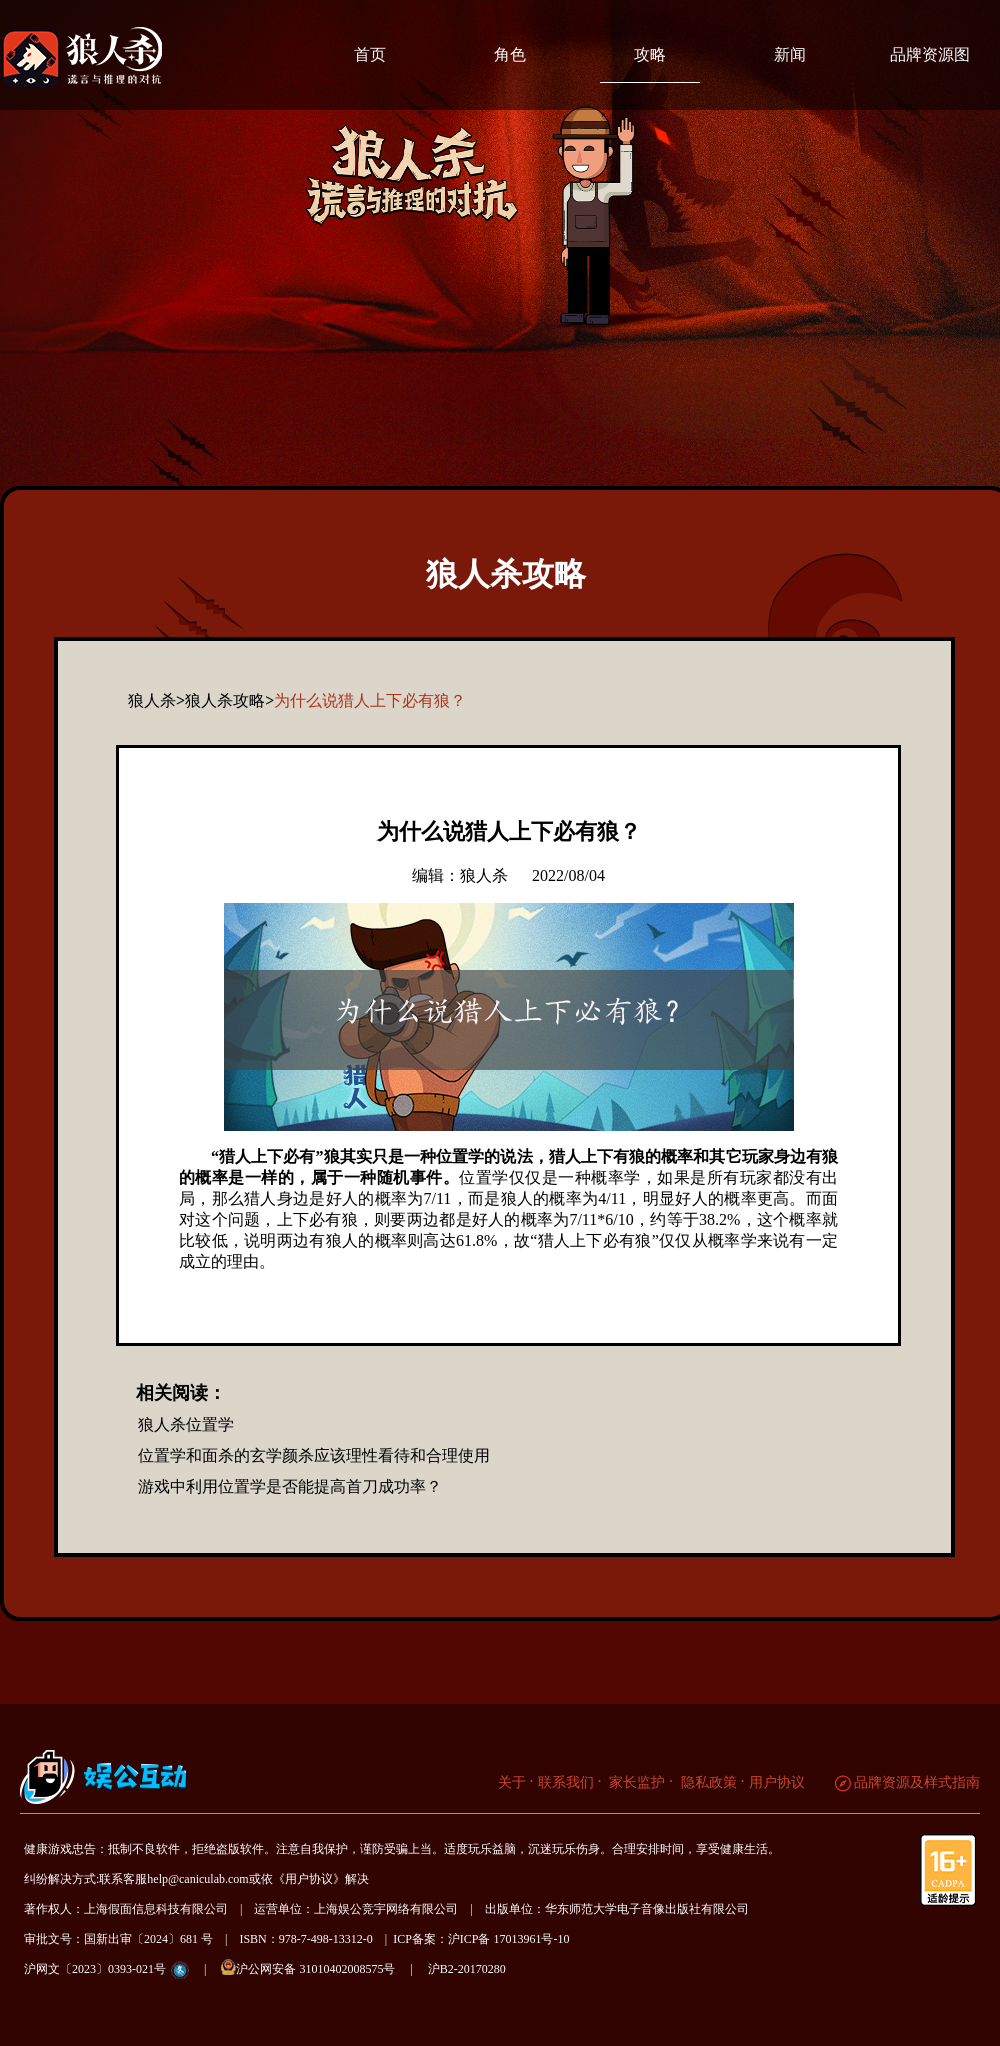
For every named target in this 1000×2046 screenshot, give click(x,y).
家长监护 (636, 1782)
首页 (370, 54)
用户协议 (777, 1782)
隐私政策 (707, 1782)
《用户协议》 (309, 1879)
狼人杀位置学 (186, 1424)
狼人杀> (156, 700)
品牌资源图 (930, 54)
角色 (510, 54)
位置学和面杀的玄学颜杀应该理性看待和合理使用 (314, 1455)
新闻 (790, 54)
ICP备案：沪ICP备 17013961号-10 (481, 1939)
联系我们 (566, 1782)
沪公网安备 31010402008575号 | (322, 1967)
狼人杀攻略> (229, 700)
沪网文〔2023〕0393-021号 (95, 1969)
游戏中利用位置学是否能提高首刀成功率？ (290, 1486)
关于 (512, 1782)
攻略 (650, 54)
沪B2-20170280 (467, 1969)
